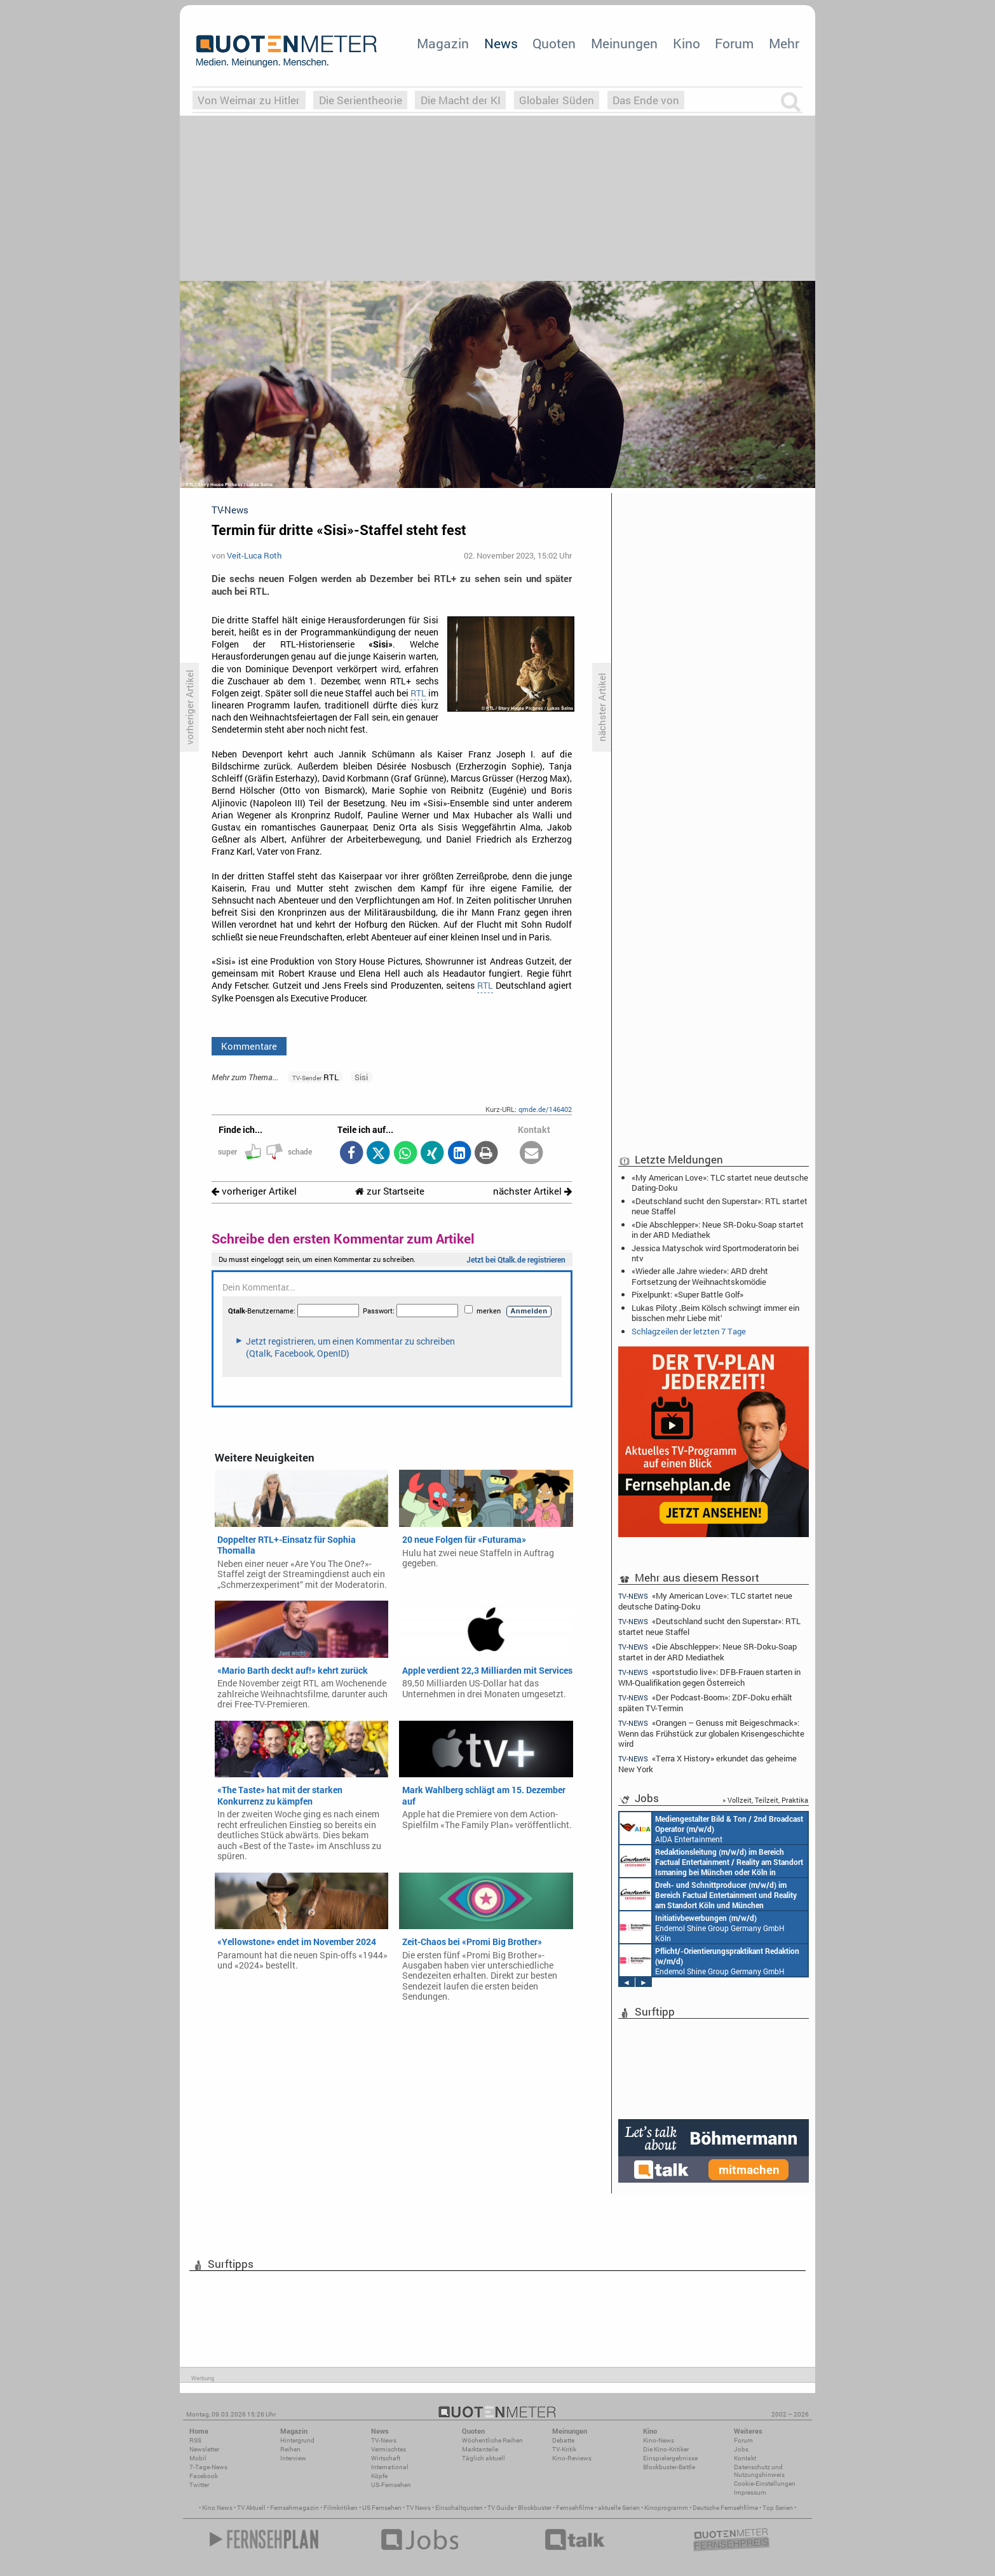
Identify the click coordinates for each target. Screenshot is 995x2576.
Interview (293, 2458)
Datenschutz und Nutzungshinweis (759, 2471)
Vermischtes (388, 2449)
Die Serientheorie (360, 100)
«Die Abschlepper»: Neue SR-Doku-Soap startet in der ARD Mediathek (718, 1229)
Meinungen (624, 43)
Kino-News (658, 2440)
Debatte (563, 2440)
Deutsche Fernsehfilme (725, 2508)
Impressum (750, 2492)
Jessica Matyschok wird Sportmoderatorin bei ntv (715, 1253)
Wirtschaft (385, 2458)
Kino (686, 43)
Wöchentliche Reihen (492, 2440)
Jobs (741, 2449)
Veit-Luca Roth (254, 555)
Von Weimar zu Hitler (249, 100)
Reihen (290, 2449)
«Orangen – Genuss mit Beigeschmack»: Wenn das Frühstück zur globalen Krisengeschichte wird (711, 1733)
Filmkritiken (340, 2508)
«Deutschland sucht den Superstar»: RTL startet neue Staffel (720, 1206)
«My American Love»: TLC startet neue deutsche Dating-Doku (720, 1182)
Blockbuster (535, 2508)
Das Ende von (646, 100)
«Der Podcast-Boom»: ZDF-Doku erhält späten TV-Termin (705, 1702)
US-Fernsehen (391, 2485)
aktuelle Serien (619, 2508)
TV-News (383, 2440)
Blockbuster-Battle (669, 2467)
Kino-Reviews (572, 2458)
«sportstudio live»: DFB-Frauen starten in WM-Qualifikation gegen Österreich (709, 1677)
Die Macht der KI (461, 100)
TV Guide (500, 2508)
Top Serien (777, 2508)
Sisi (361, 1077)
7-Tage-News (208, 2467)
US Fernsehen (382, 2508)
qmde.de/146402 (545, 1109)
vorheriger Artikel (254, 1191)
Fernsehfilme (574, 2508)
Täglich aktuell (483, 2458)
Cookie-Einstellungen (764, 2483)
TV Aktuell (251, 2508)
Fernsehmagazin (294, 2508)
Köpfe (379, 2476)
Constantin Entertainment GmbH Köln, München (708, 1894)
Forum (734, 43)
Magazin (443, 43)
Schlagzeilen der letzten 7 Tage (689, 1331)
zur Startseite (389, 1191)
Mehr (784, 43)
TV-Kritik (564, 2449)
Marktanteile (480, 2449)
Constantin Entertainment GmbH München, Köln (711, 1861)
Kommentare (249, 1046)
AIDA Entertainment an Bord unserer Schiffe (711, 1828)
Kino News (217, 2508)
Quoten (554, 43)
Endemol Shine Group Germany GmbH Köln (702, 1927)
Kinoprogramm (666, 2508)
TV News (418, 2508)
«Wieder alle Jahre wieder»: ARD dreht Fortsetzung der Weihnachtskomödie (700, 1276)
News (501, 43)
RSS (195, 2440)
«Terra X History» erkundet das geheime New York (707, 1763)
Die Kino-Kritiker (666, 2449)
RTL (418, 693)
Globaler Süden (556, 100)
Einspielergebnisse (670, 2458)
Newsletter (204, 2449)
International (390, 2467)
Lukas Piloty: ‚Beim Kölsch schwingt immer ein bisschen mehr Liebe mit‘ (715, 1313)
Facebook (203, 2476)
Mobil (197, 2458)
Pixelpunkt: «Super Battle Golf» (687, 1294)
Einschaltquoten (459, 2508)
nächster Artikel (532, 1191)
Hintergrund (297, 2440)
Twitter (199, 2485)
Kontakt (745, 2458)
